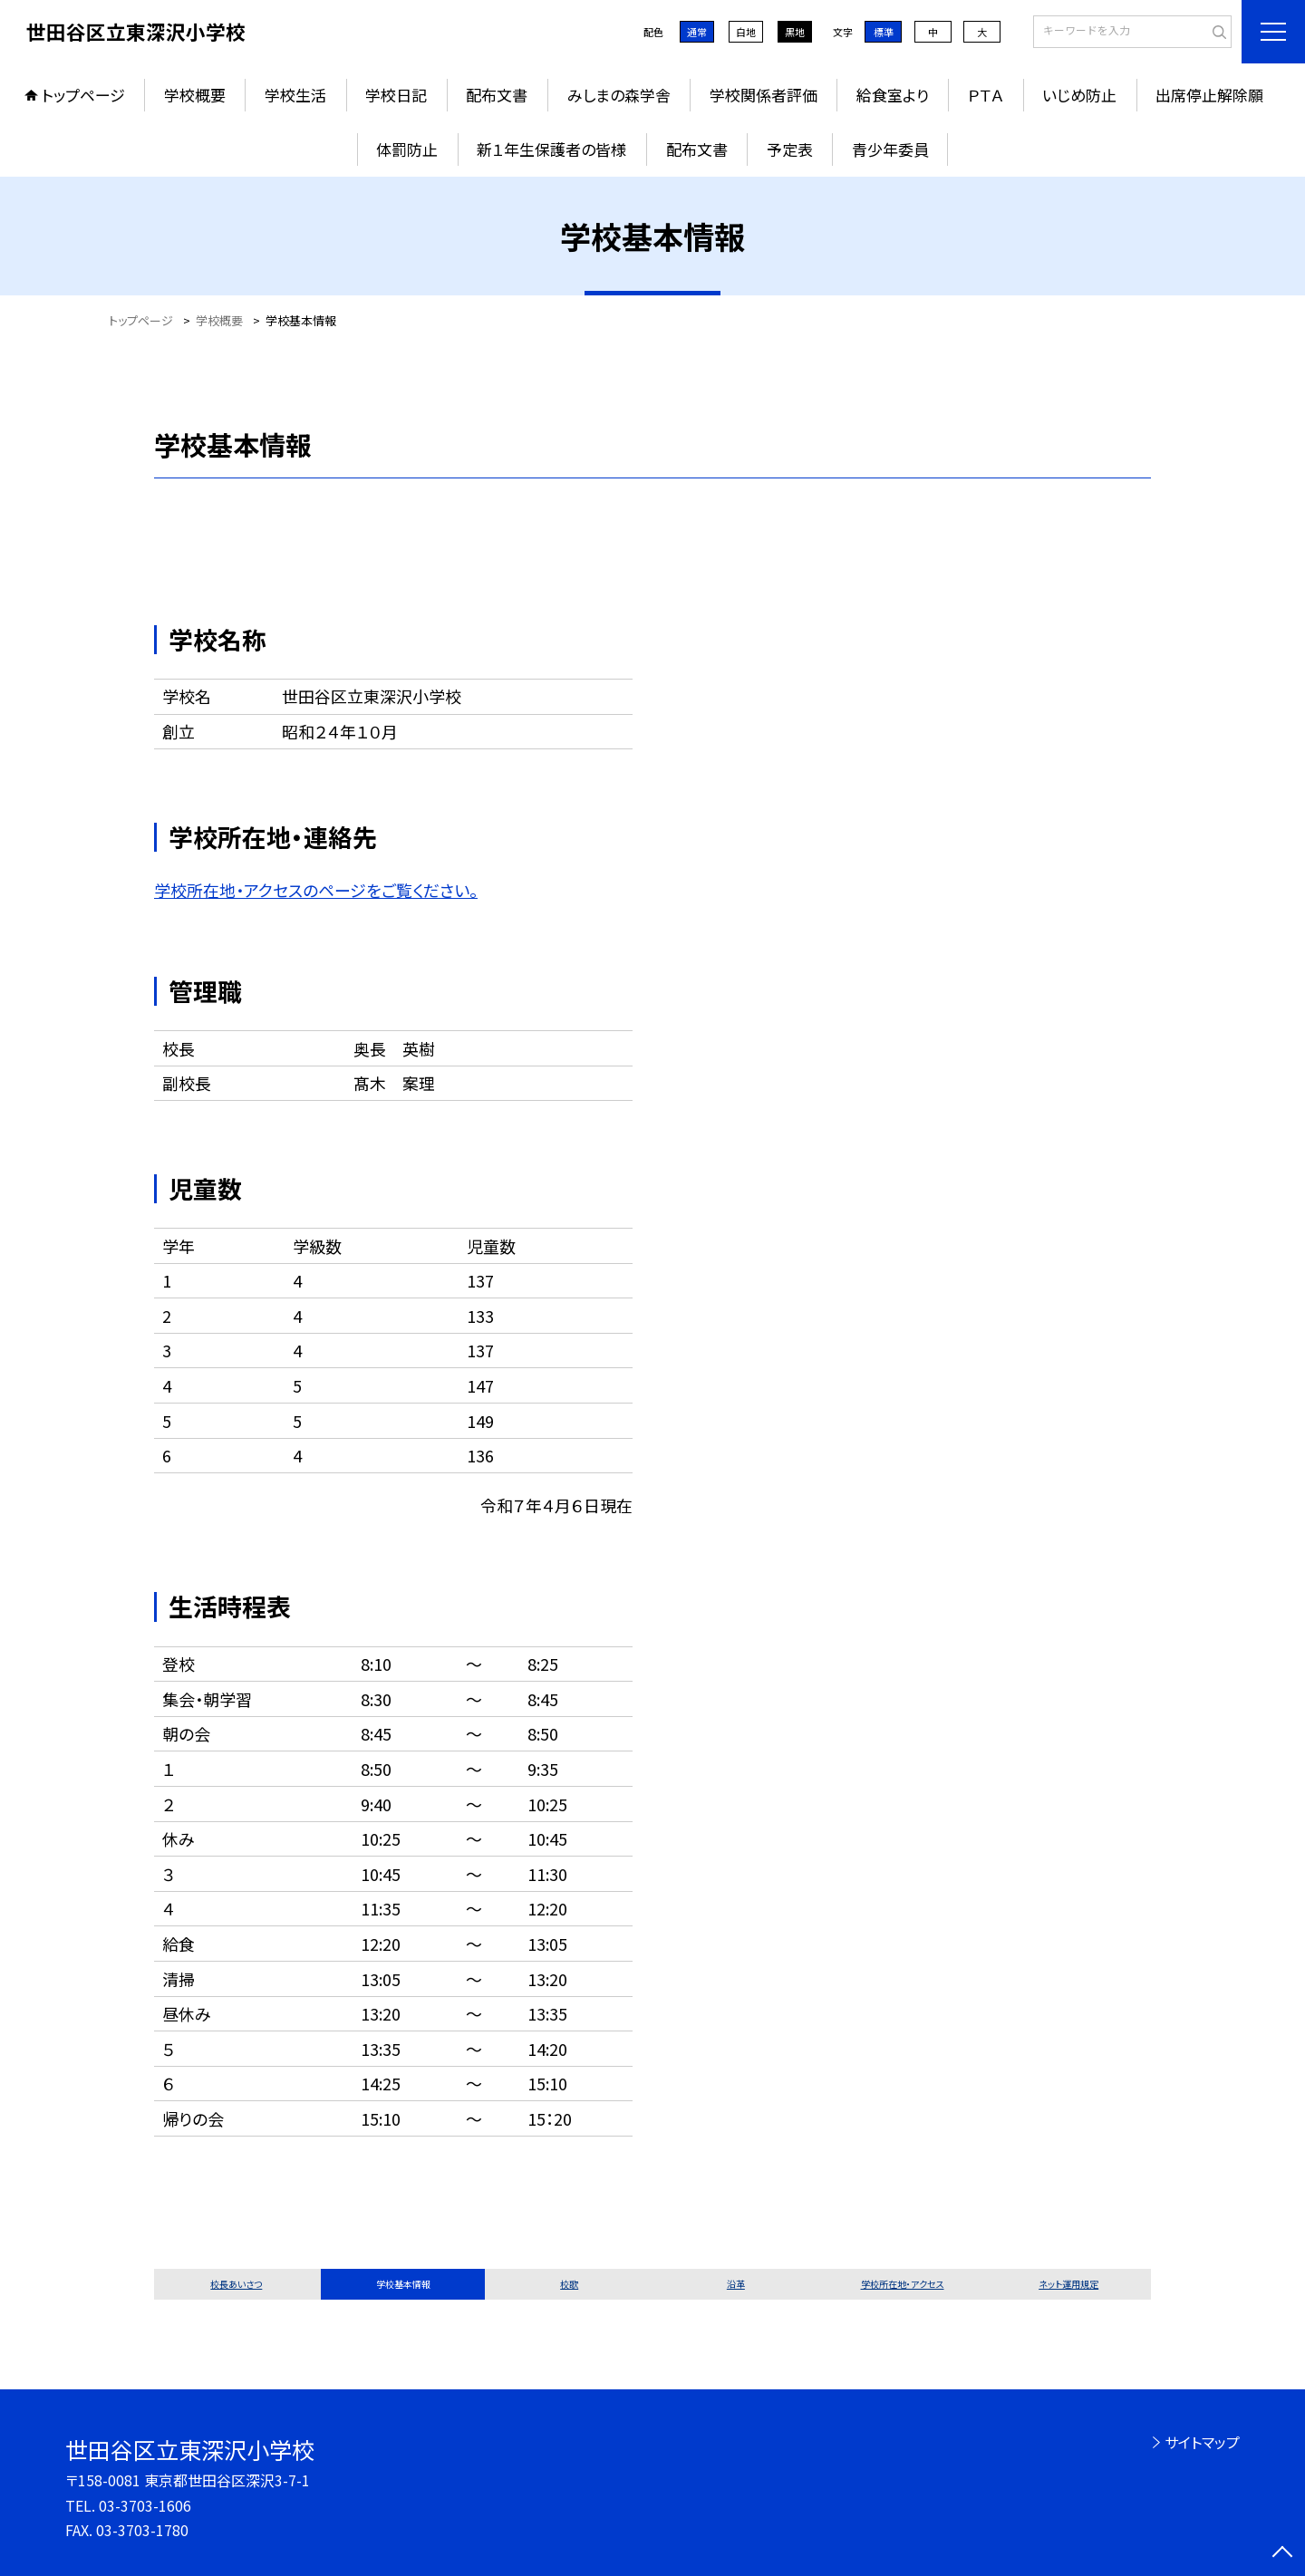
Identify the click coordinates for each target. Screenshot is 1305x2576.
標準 (884, 31)
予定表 (790, 149)
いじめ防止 (1079, 94)
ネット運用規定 (1068, 2284)
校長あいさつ (236, 2284)
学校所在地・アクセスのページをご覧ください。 (316, 890)
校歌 (569, 2284)
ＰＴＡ (985, 94)
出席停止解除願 (1209, 94)
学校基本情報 (403, 2284)
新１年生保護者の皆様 (551, 149)
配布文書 (496, 94)
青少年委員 (890, 149)
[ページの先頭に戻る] (1282, 2553)
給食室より (892, 94)
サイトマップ (1202, 2442)
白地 (746, 31)
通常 (697, 31)
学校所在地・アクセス (902, 2284)
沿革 (736, 2284)
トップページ (83, 94)
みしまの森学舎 (619, 94)
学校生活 (295, 94)
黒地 (795, 31)
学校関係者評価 (763, 94)
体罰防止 (407, 149)
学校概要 (195, 94)
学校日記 (396, 94)
